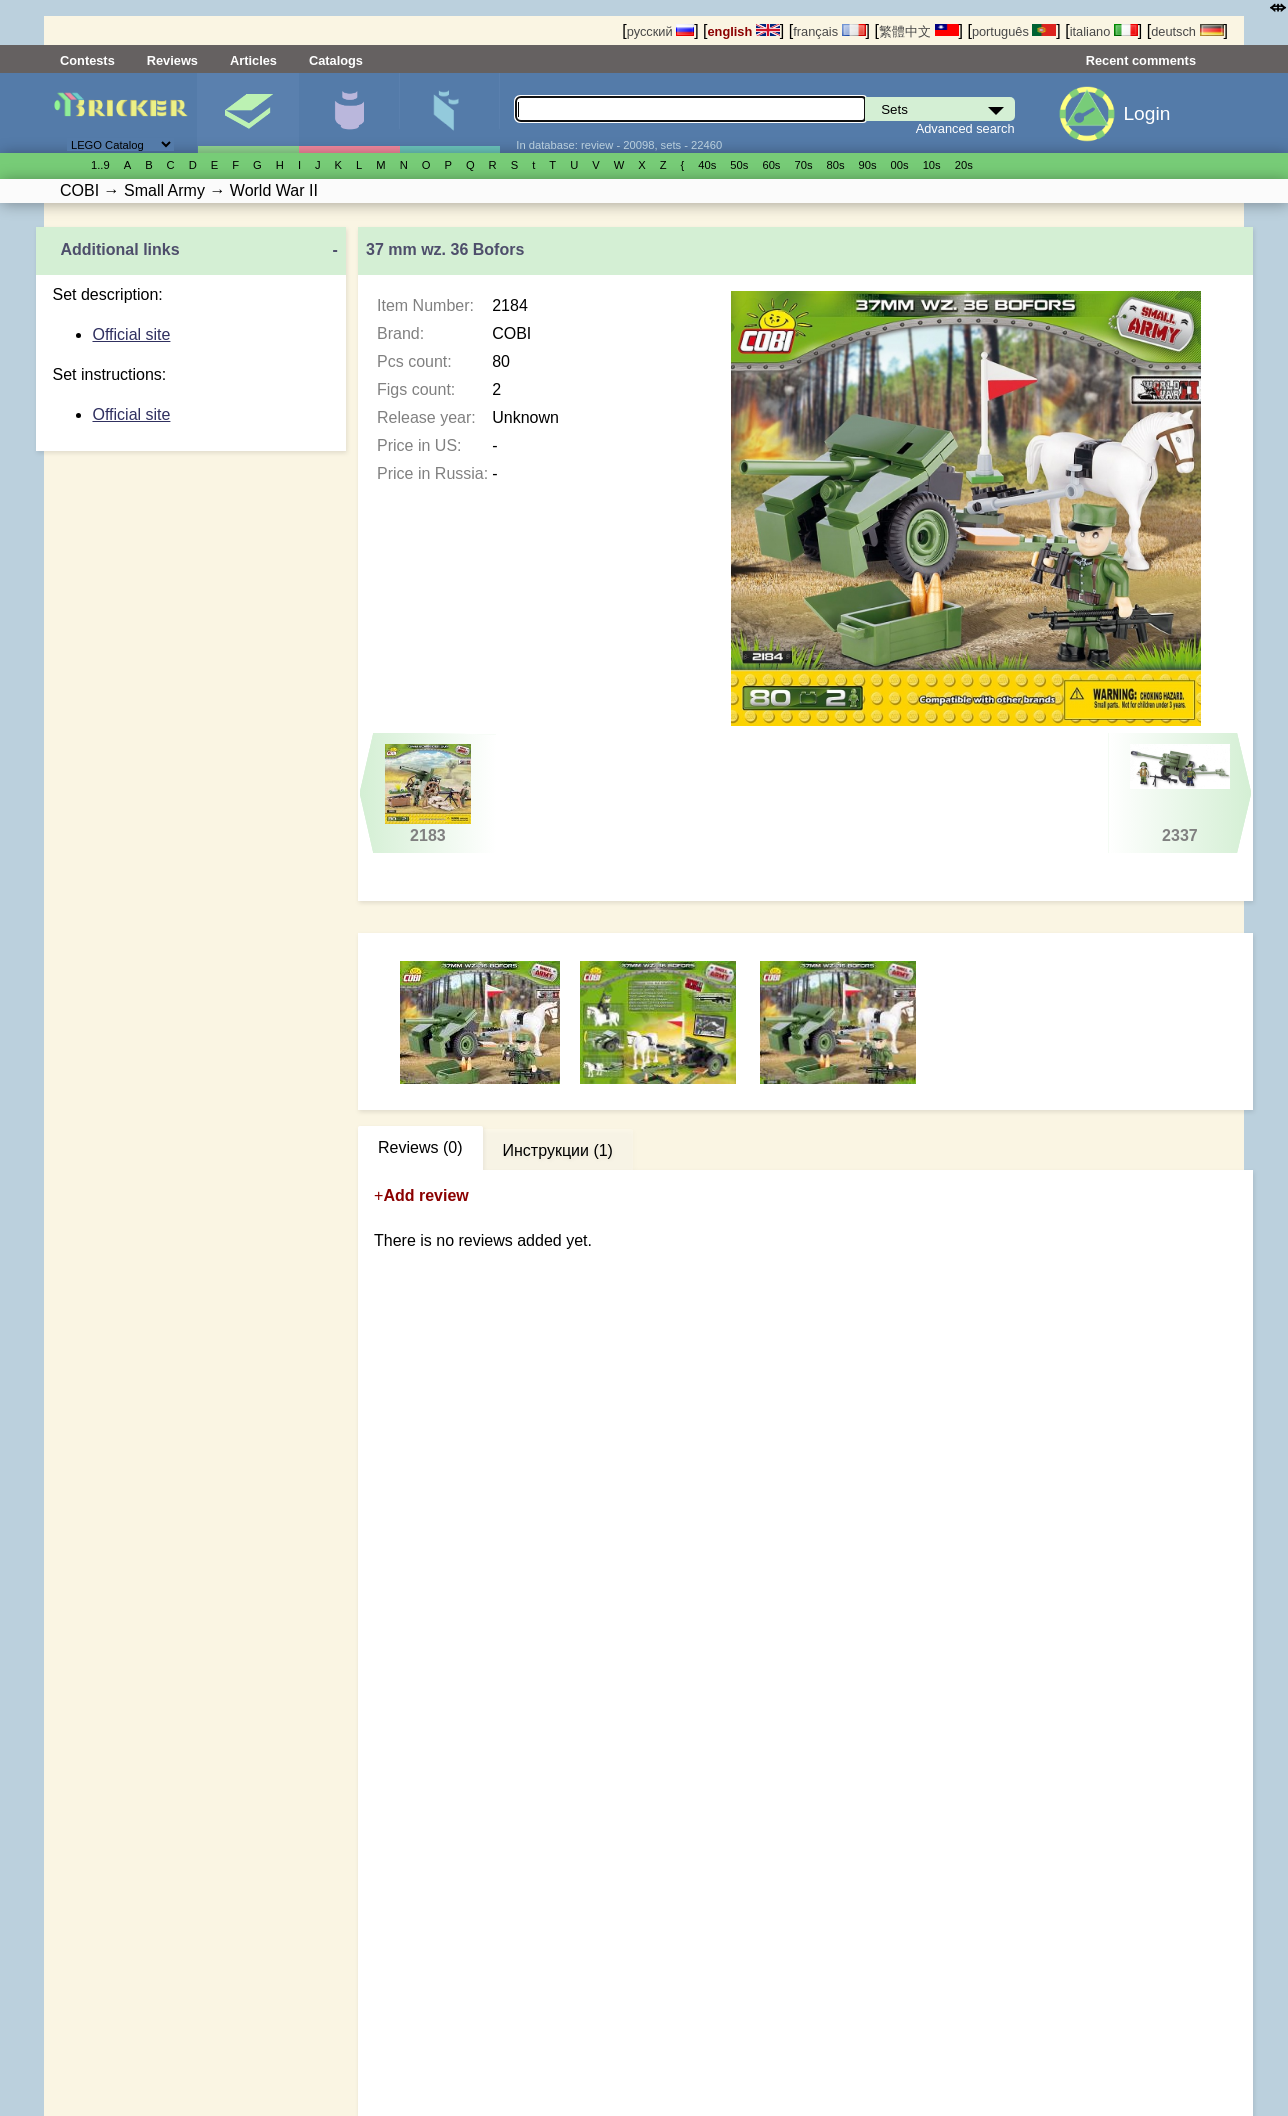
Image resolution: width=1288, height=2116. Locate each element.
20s (964, 165)
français (829, 31)
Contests (87, 60)
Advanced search (965, 128)
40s (707, 165)
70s (803, 165)
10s (932, 165)
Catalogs (336, 60)
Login (1146, 113)
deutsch (1187, 31)
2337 (1179, 794)
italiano (1104, 31)
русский (660, 31)
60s (771, 165)
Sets (248, 113)
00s (900, 165)
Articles (253, 60)
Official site (131, 334)
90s (868, 165)
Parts (450, 113)
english (744, 31)
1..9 (100, 165)
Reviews (172, 60)
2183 (428, 794)
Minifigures (349, 113)
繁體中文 (919, 31)
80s (836, 165)
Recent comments (1141, 60)
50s (739, 165)
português (1014, 31)
